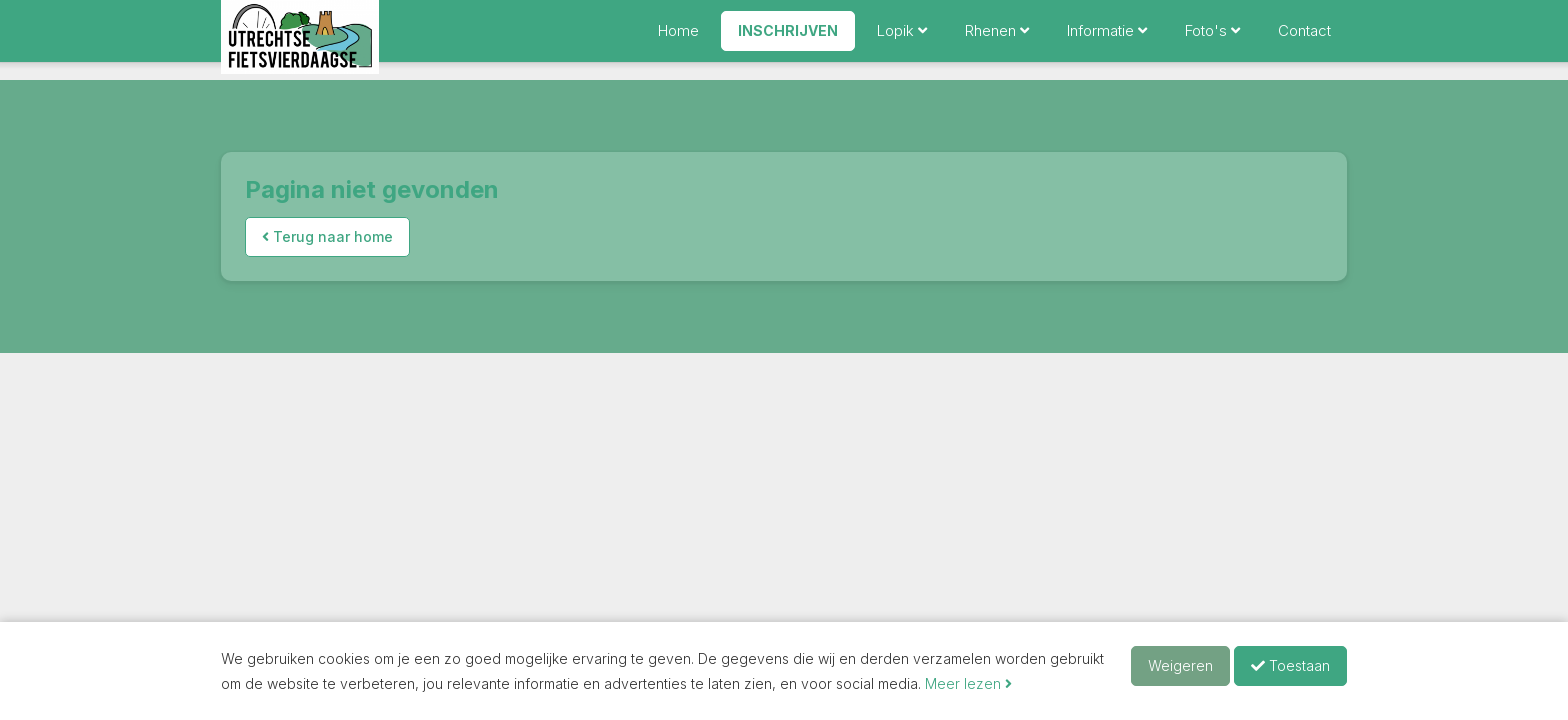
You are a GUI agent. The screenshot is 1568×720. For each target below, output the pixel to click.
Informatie (1107, 39)
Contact (1304, 39)
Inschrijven (788, 39)
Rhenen (997, 39)
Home (678, 39)
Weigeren (1180, 665)
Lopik (902, 39)
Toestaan (1290, 665)
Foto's (1212, 39)
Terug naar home (327, 236)
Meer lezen (968, 683)
